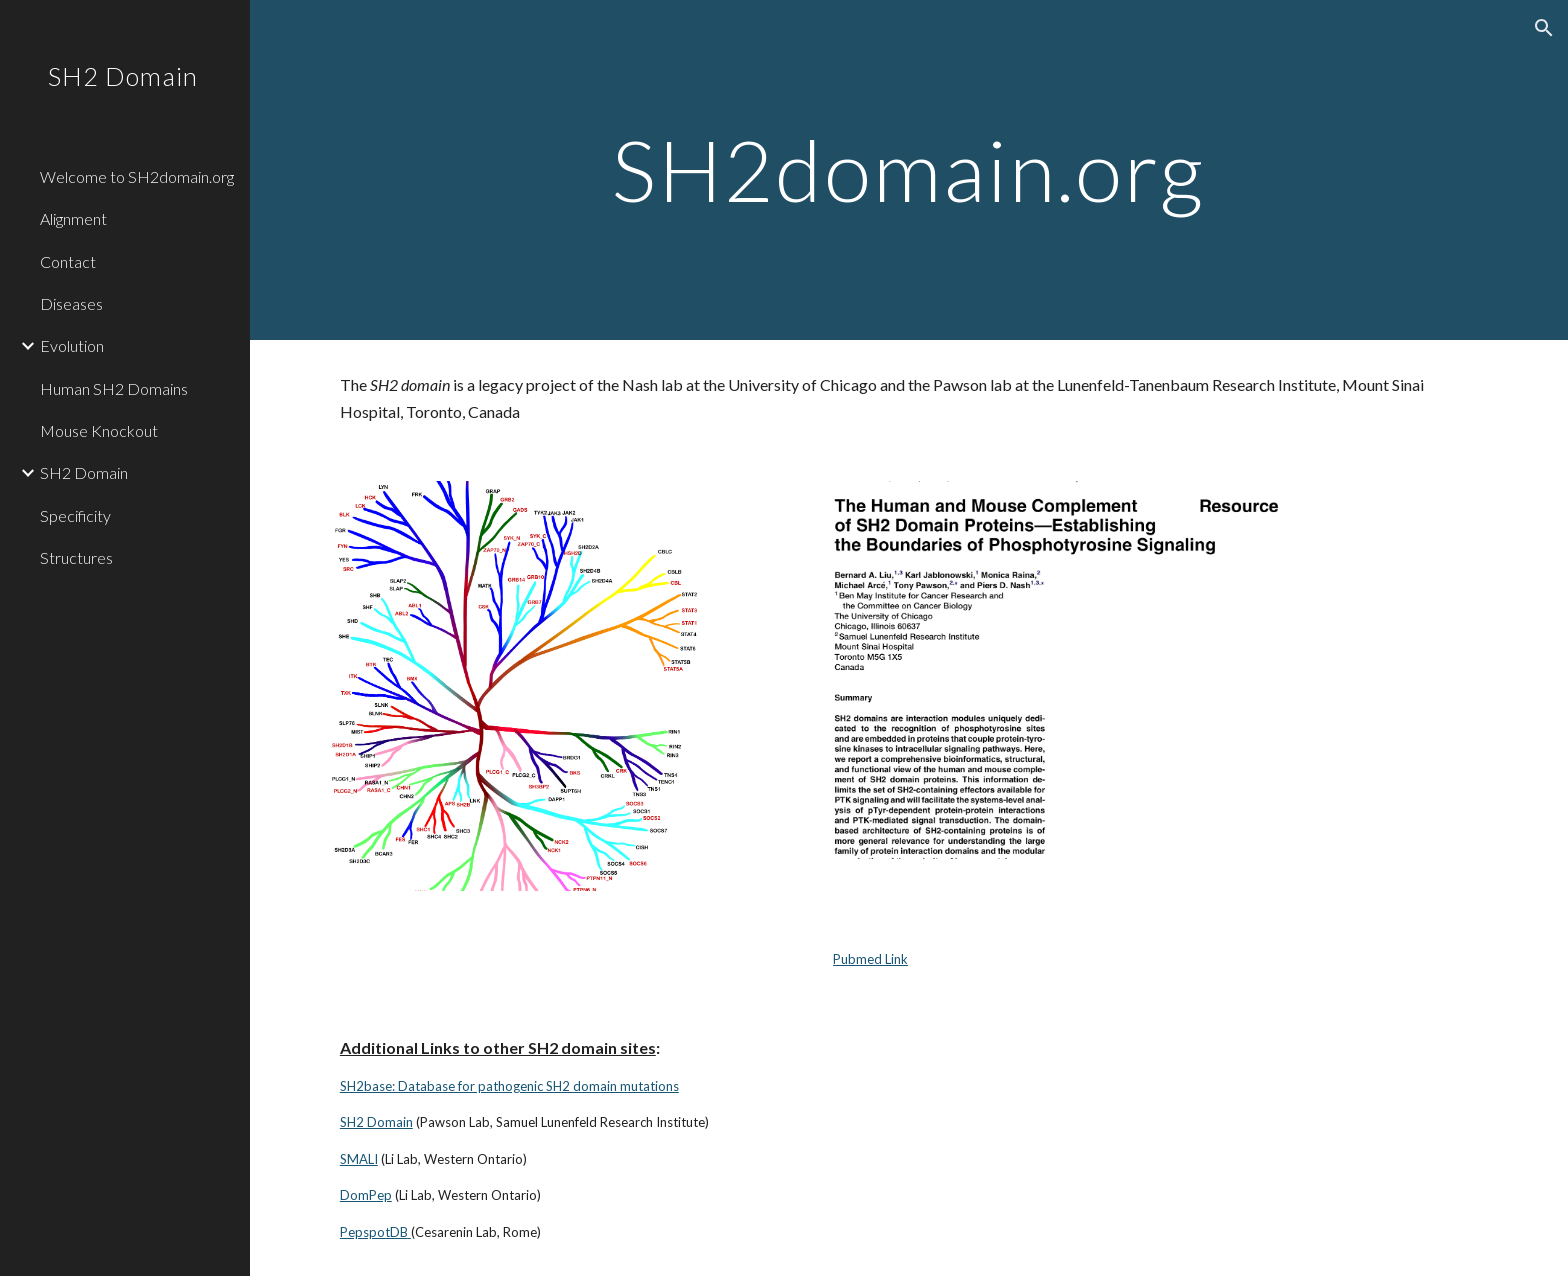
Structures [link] (76, 557)
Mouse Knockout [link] (99, 430)
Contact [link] (68, 261)
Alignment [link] (73, 218)
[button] (1544, 28)
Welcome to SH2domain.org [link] (137, 176)
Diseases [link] (71, 303)
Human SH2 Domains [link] (114, 388)
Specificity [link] (75, 515)
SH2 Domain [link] (84, 472)
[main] (909, 169)
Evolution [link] (72, 345)
